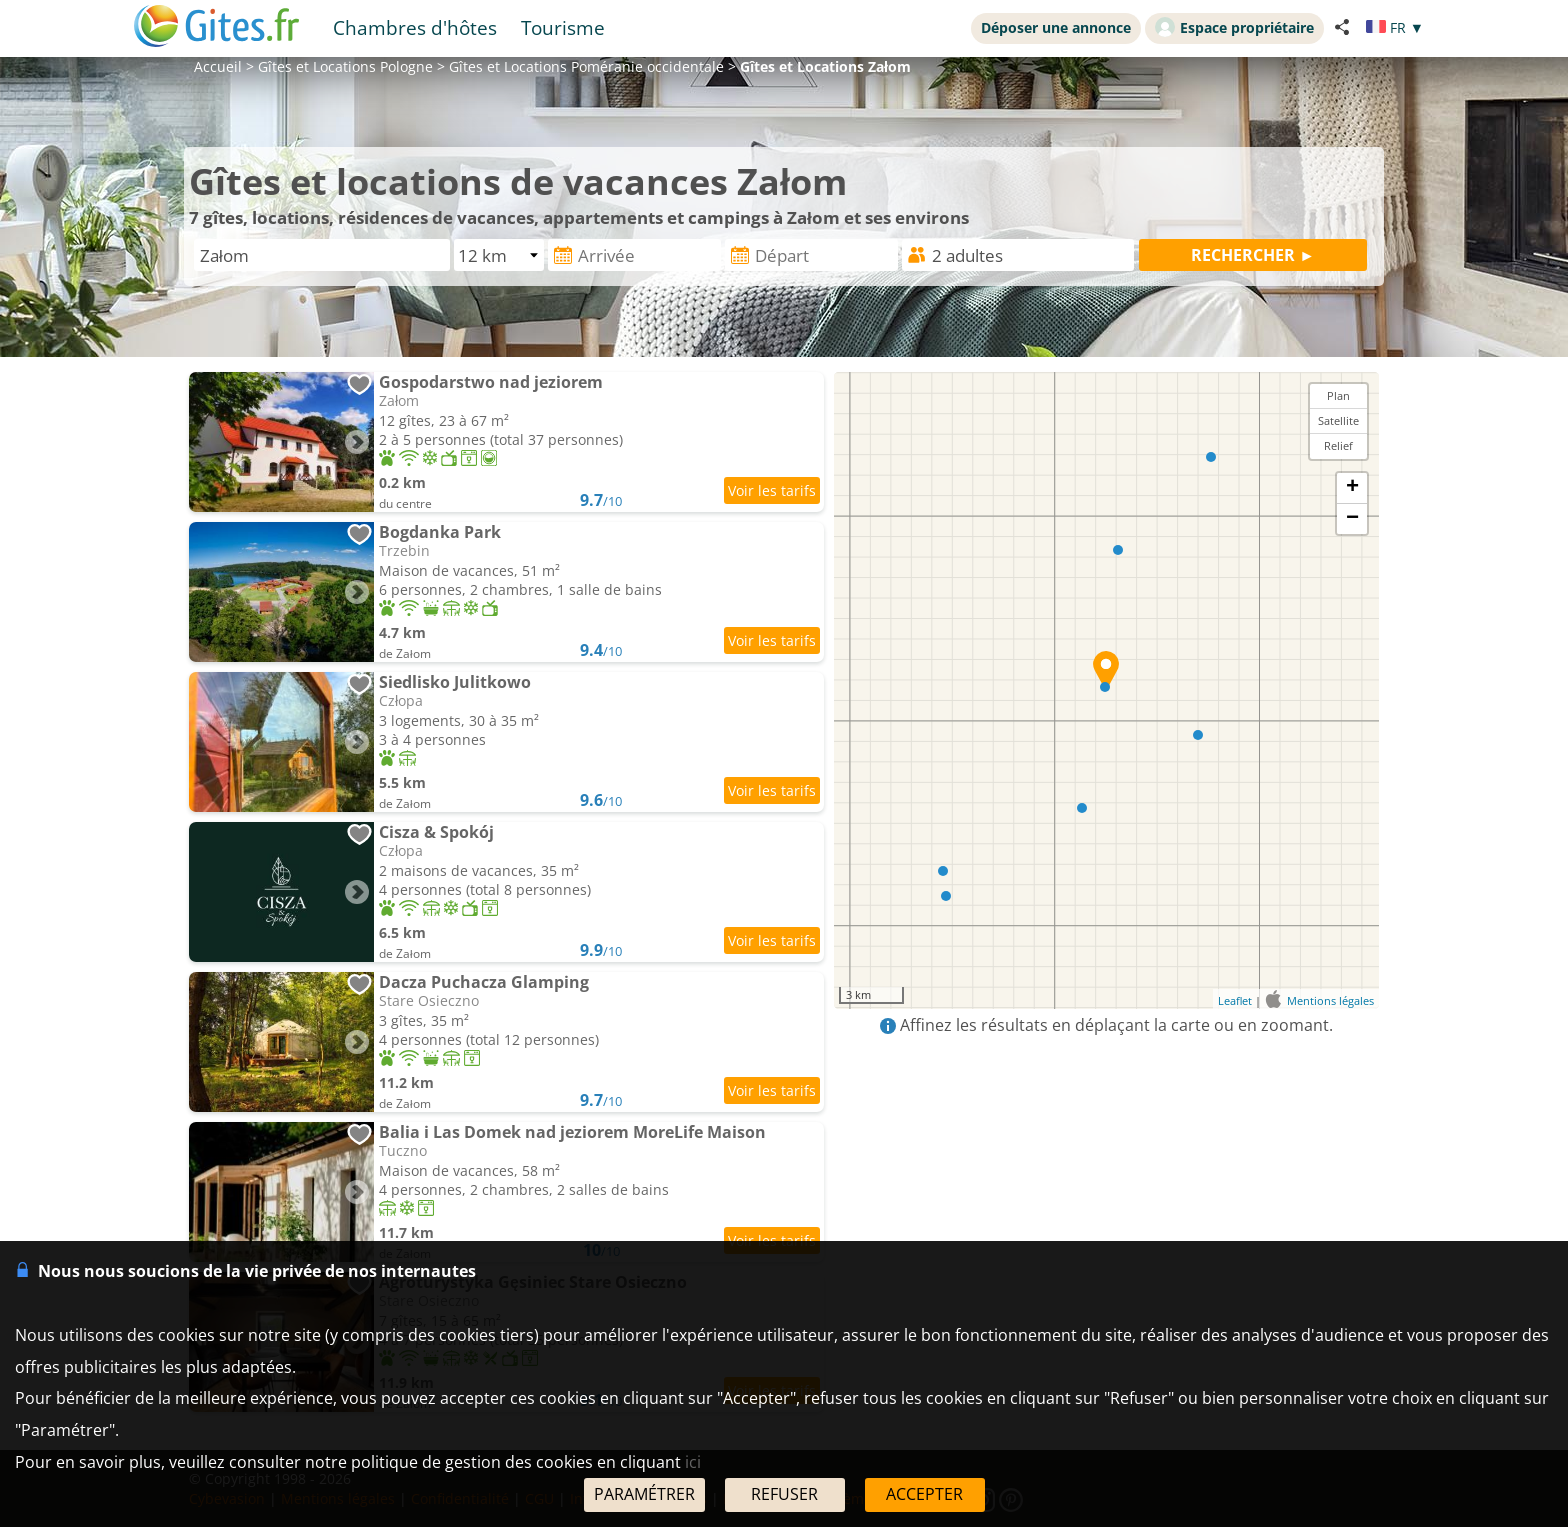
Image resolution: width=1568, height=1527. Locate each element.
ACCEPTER (924, 1494)
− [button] (1352, 519)
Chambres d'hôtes (415, 27)
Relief (1338, 445)
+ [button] (1352, 488)
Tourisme (563, 27)
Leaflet (1235, 1000)
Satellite (1338, 420)
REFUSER (784, 1494)
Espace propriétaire (1234, 27)
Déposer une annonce (1056, 27)
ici (693, 1462)
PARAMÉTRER (644, 1494)
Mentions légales (1330, 1000)
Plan (1338, 395)
